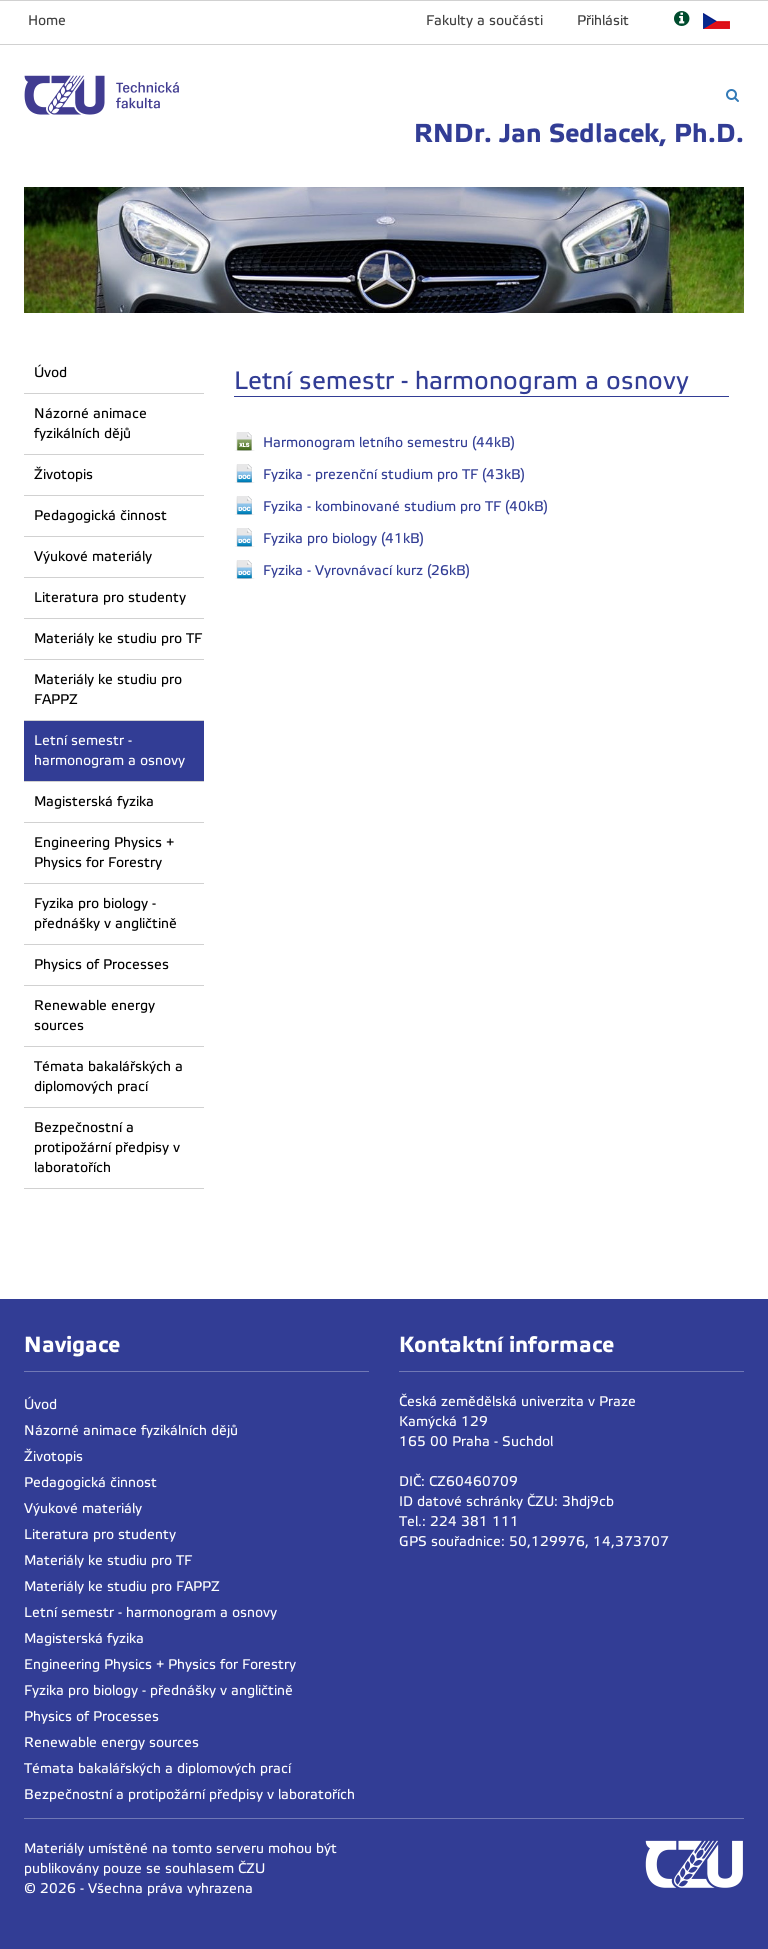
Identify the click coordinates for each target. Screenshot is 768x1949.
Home (47, 20)
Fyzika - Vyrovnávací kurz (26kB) (366, 570)
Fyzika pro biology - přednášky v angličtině (105, 913)
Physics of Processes (101, 964)
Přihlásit (603, 20)
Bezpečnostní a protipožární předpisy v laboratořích (107, 1147)
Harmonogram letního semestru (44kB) (389, 442)
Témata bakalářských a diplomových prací (108, 1076)
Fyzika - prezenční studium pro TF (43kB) (394, 474)
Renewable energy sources (94, 1015)
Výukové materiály (93, 556)
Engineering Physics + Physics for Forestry (104, 852)
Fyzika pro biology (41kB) (343, 538)
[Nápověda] (681, 20)
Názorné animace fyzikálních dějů (90, 423)
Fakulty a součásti (484, 20)
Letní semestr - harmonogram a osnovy (109, 750)
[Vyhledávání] (732, 95)
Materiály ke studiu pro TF (118, 638)
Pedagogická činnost (100, 515)
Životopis (63, 474)
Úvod (50, 372)
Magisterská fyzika (94, 801)
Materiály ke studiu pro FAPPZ (108, 689)
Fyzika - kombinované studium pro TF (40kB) (405, 506)
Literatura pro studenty (110, 597)
